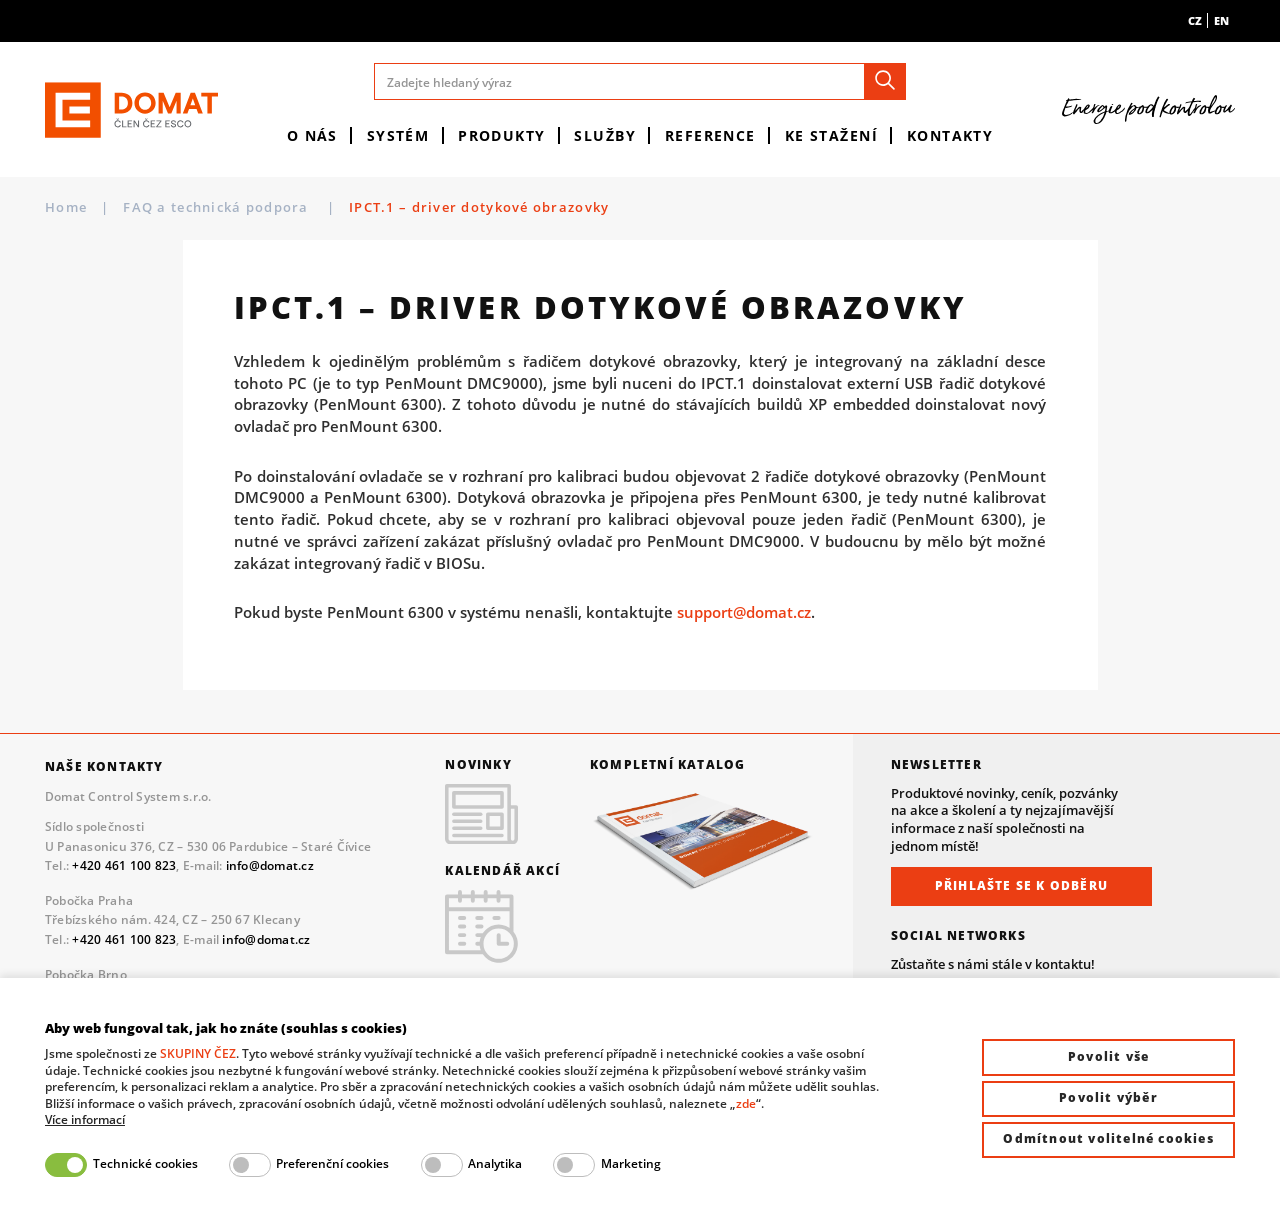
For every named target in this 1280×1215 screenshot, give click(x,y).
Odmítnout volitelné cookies (1108, 1138)
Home (66, 207)
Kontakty (950, 135)
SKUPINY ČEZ (198, 1053)
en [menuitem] (1221, 20)
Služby (605, 135)
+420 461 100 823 (124, 865)
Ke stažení (831, 135)
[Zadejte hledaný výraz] (640, 81)
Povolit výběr (1108, 1097)
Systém (398, 135)
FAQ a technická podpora (217, 207)
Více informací (85, 1120)
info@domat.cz (270, 865)
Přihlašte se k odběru (1021, 885)
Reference (710, 135)
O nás (312, 135)
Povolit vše (1108, 1056)
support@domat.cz (744, 612)
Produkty (502, 135)
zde (746, 1103)
